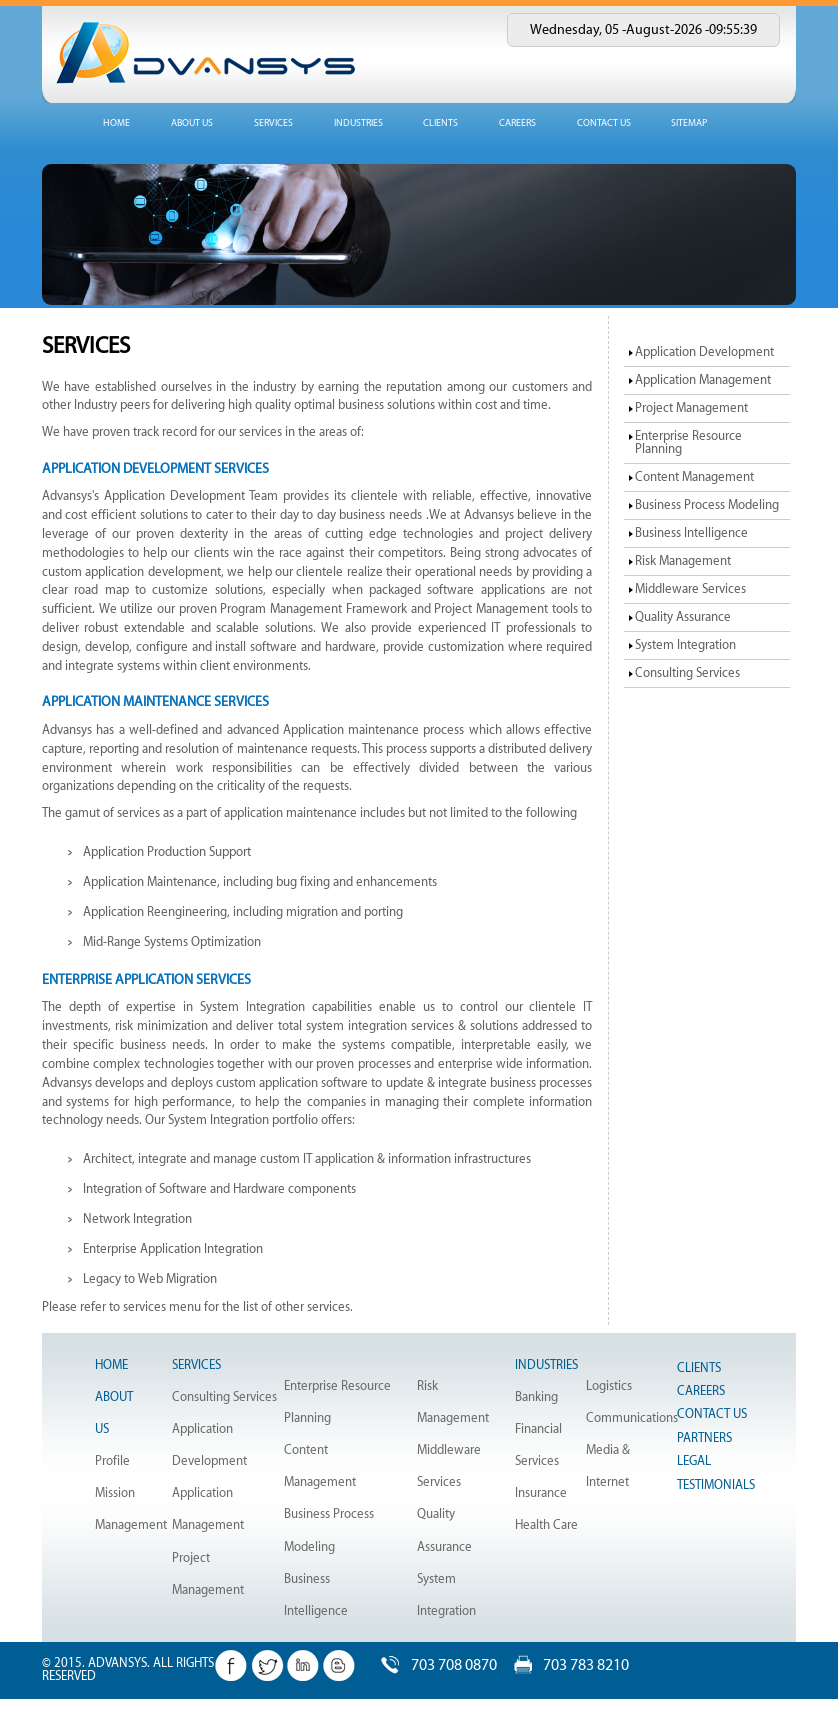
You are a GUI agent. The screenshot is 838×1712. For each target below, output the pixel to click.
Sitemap (689, 123)
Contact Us (712, 1414)
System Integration (685, 645)
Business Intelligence (691, 533)
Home (111, 1365)
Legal (694, 1461)
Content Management (694, 477)
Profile (112, 1461)
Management (131, 1525)
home (116, 123)
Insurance (541, 1493)
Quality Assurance (683, 617)
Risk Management (683, 561)
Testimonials (716, 1485)
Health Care (546, 1525)
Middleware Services (690, 589)
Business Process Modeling (707, 505)
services (273, 123)
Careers (517, 123)
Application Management (703, 380)
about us (192, 123)
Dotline (142, 1705)
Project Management (691, 408)
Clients (440, 123)
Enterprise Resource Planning (688, 442)
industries (358, 123)
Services (196, 1365)
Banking (536, 1397)
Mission (115, 1493)
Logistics (609, 1386)
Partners (704, 1438)
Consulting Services (687, 673)
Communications (632, 1418)
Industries (546, 1365)
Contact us (604, 123)
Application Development (704, 352)
